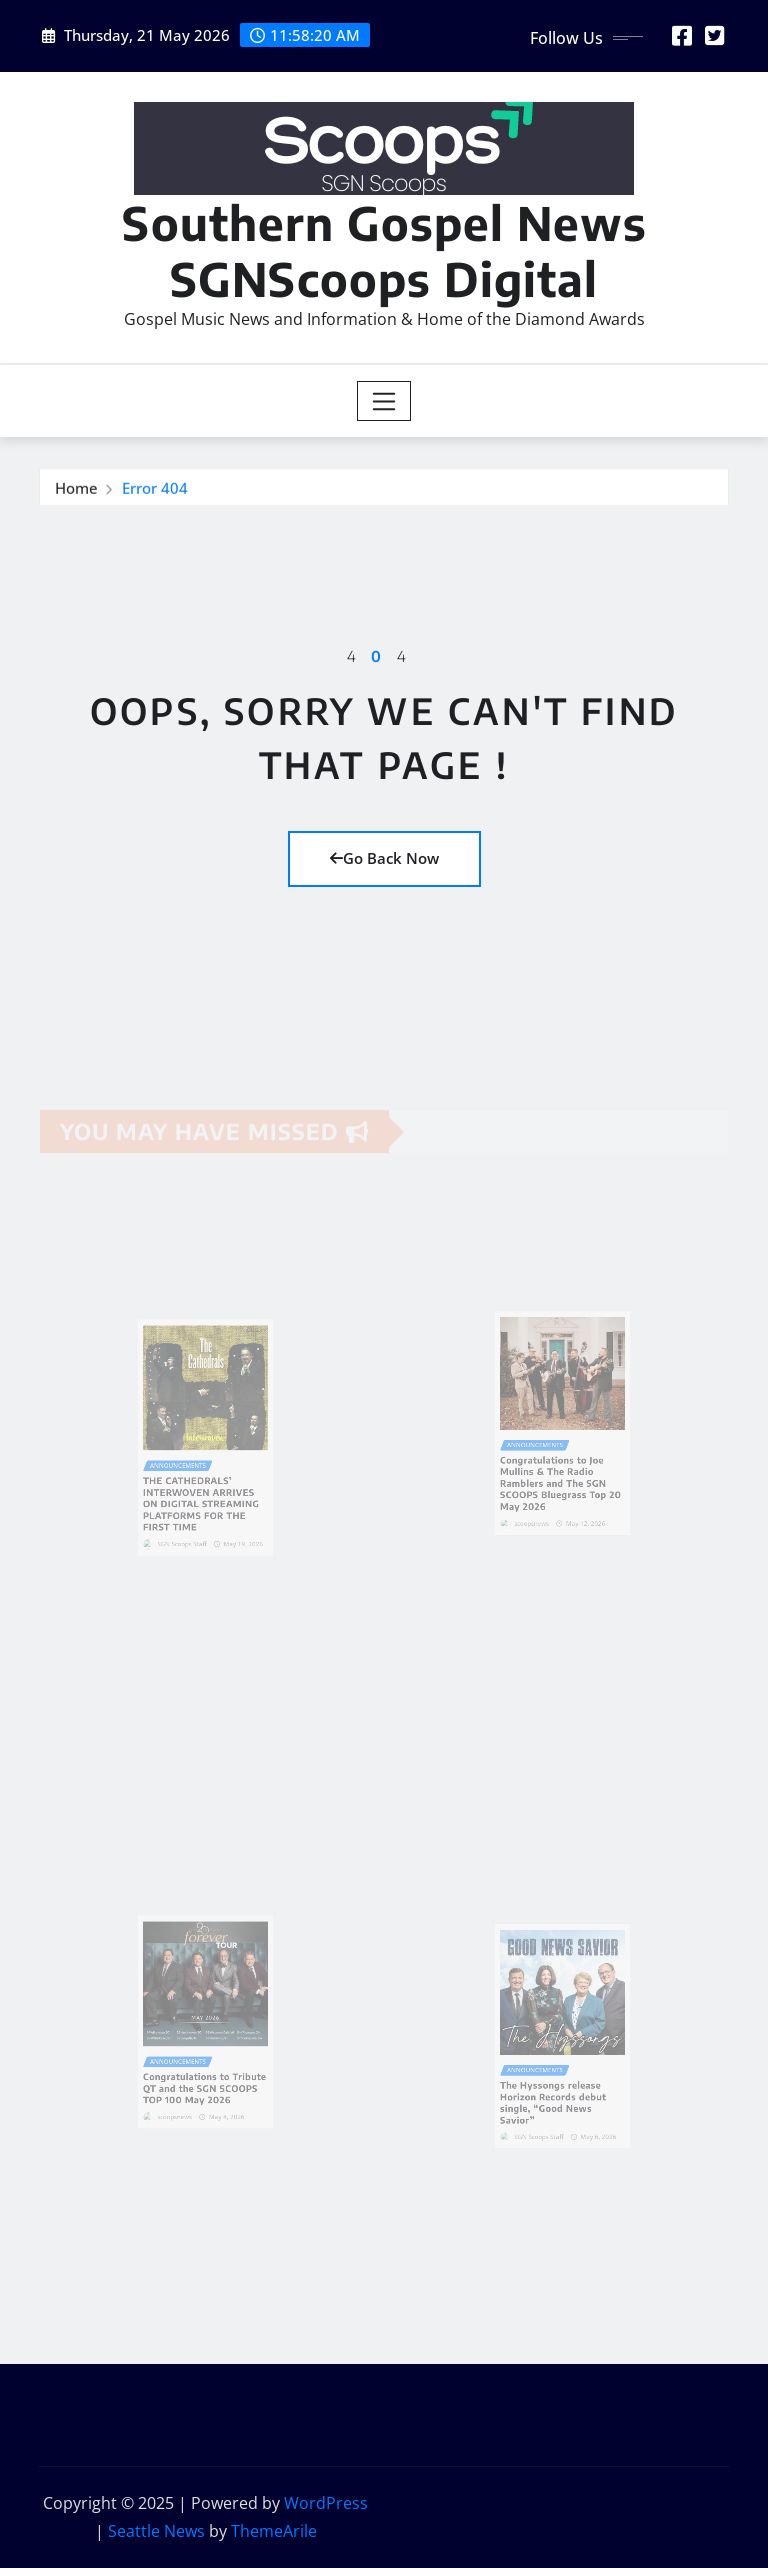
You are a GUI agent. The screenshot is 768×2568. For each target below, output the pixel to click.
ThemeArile (274, 2531)
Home (76, 490)
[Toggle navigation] (384, 401)
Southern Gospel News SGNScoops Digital (384, 250)
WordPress (326, 2503)
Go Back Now (384, 858)
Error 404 (155, 490)
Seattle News (156, 2531)
